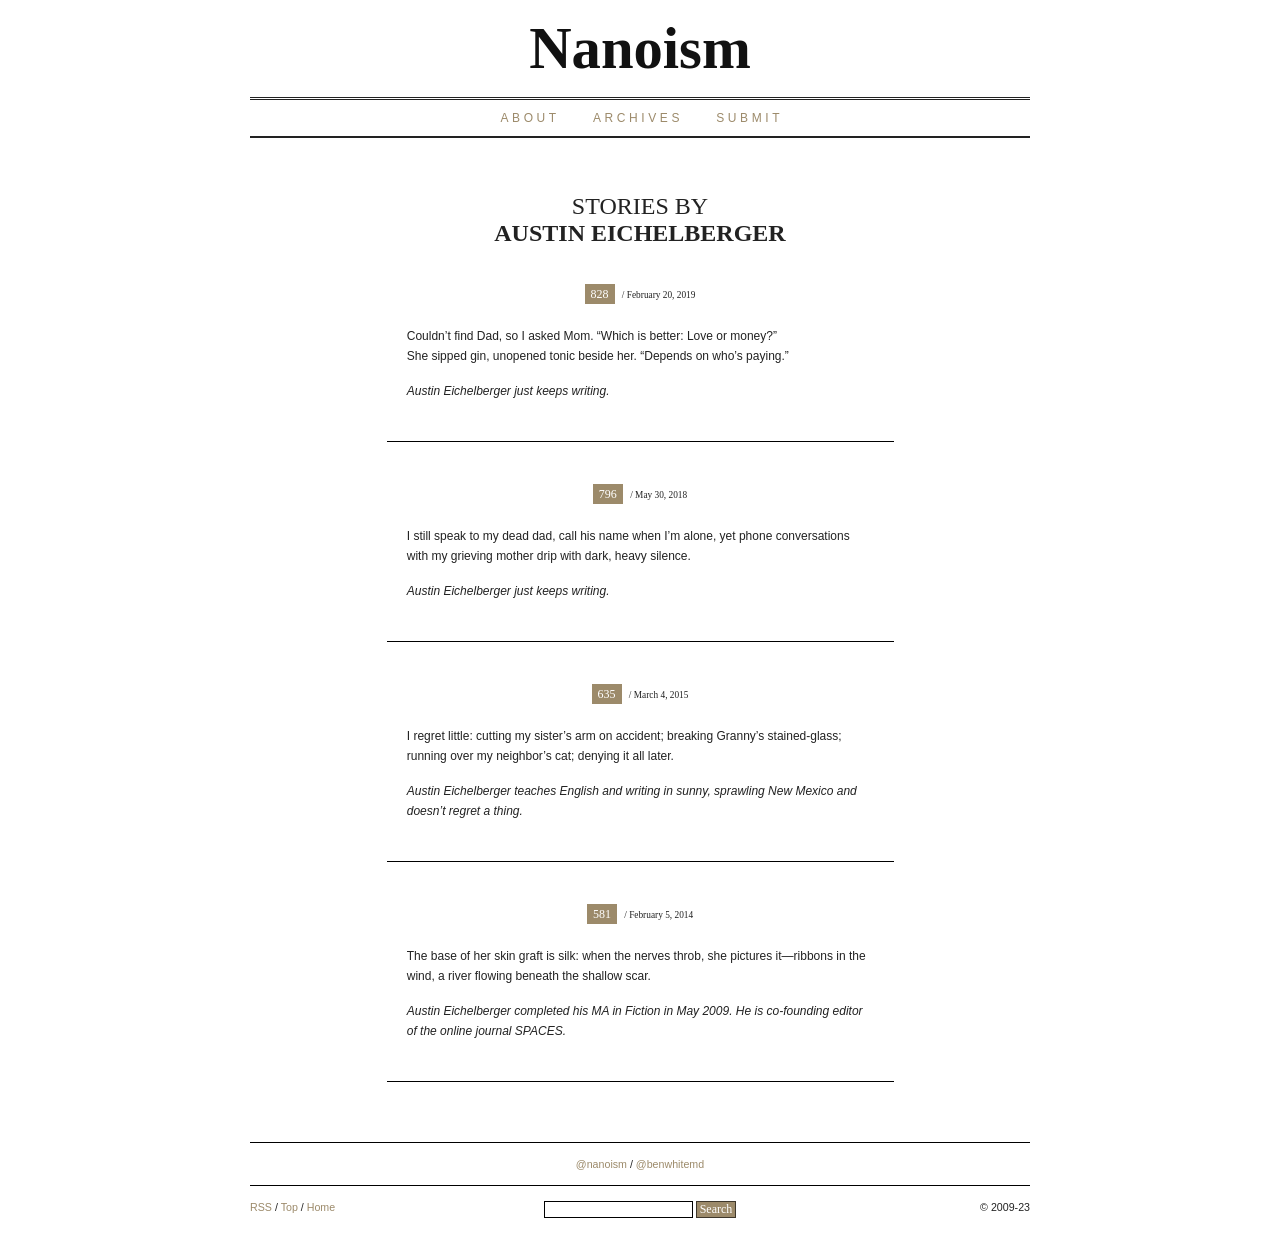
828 (600, 294)
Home (321, 1207)
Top (289, 1207)
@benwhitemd (670, 1164)
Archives (638, 118)
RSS (261, 1207)
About (529, 118)
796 (608, 494)
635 (607, 694)
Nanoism (640, 48)
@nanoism (601, 1164)
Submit (749, 118)
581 (602, 914)
